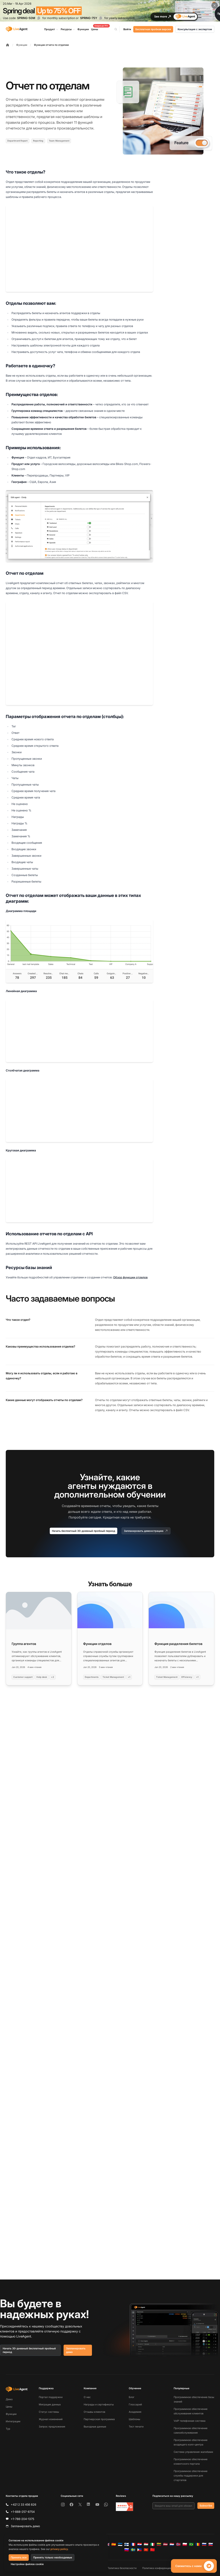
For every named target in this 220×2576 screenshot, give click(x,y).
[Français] (133, 2544)
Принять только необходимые (52, 2557)
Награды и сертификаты (99, 2404)
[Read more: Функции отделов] (110, 1638)
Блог (131, 2397)
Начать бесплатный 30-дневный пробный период (83, 1530)
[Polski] (185, 2544)
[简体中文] (152, 2549)
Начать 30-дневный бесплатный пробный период (29, 2350)
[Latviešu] (165, 2544)
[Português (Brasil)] (191, 2544)
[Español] (114, 2544)
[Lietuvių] (159, 2544)
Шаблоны (134, 2419)
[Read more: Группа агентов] (38, 1638)
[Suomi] (126, 2544)
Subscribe (206, 2505)
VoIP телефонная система (189, 2420)
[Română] (198, 2544)
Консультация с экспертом (195, 29)
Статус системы (49, 2411)
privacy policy (59, 2548)
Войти (127, 29)
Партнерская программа (99, 2419)
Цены (9, 2406)
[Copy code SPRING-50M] (39, 18)
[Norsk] (178, 2544)
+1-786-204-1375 (22, 2519)
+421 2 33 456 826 (23, 2504)
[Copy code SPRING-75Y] (101, 18)
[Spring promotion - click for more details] (110, 11)
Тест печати (136, 2426)
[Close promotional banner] (214, 5)
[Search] (118, 29)
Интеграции (13, 2421)
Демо (9, 2399)
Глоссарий (135, 2404)
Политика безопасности (121, 2568)
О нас (87, 2397)
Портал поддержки (50, 2397)
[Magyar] (146, 2544)
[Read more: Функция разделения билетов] (181, 1638)
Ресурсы (68, 29)
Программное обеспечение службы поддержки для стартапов (190, 2475)
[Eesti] (120, 2544)
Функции (21, 44)
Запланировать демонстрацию (146, 1531)
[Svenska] (133, 2549)
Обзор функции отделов (130, 1277)
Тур (8, 2428)
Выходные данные (95, 2426)
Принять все (19, 2557)
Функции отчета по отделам (51, 44)
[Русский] (204, 2544)
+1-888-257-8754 (23, 2511)
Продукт (51, 29)
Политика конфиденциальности (161, 2568)
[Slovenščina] (126, 2549)
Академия (135, 2411)
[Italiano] (152, 2544)
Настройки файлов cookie (27, 2564)
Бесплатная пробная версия (153, 29)
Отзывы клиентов (94, 2411)
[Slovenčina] (211, 2544)
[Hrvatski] (139, 2544)
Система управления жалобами (193, 2451)
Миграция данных (50, 2404)
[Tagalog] (139, 2549)
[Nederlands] (172, 2544)
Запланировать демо (75, 2350)
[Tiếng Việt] (146, 2549)
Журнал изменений (50, 2419)
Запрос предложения (52, 2426)
